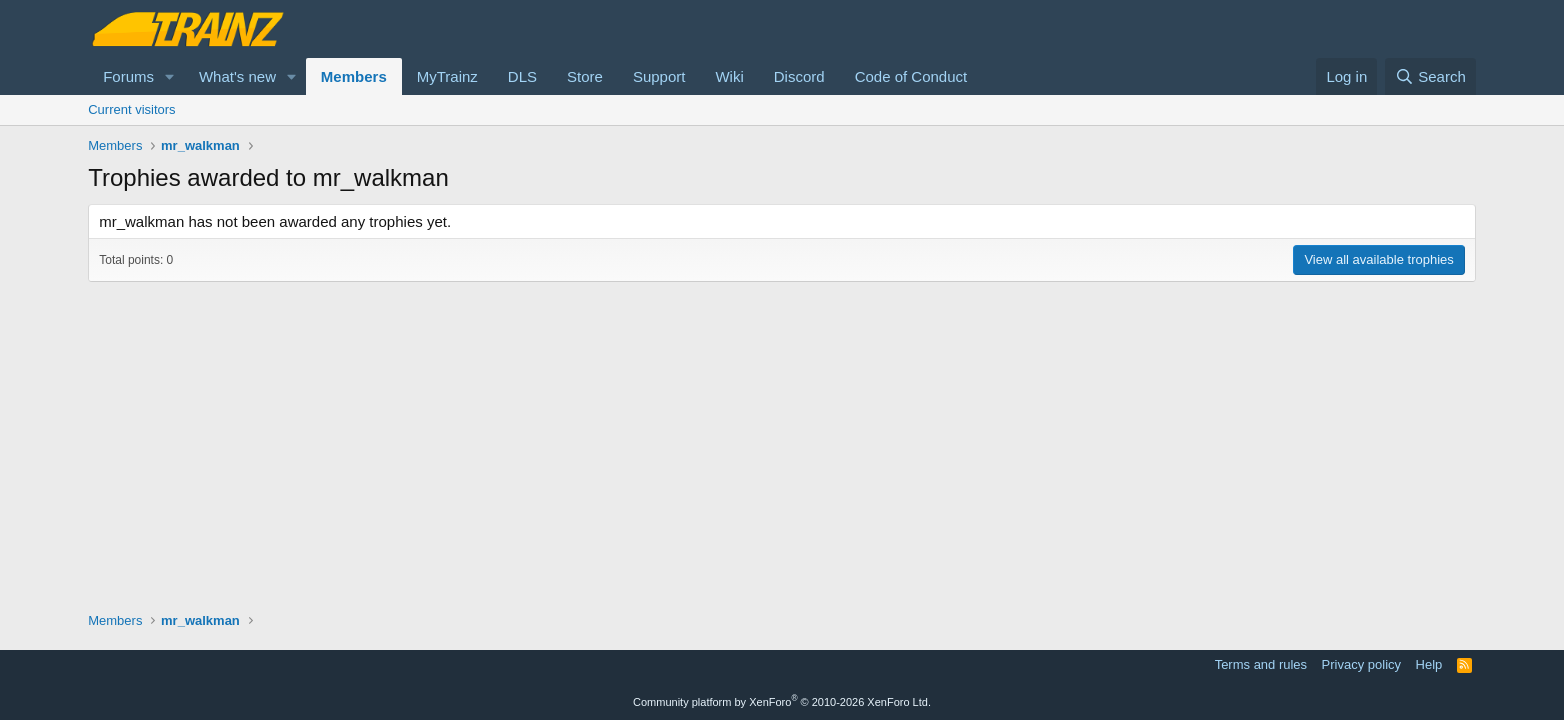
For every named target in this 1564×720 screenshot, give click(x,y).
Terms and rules (1261, 664)
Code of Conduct (911, 76)
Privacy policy (1361, 664)
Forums (128, 76)
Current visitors (131, 109)
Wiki (729, 76)
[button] (170, 76)
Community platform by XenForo (782, 702)
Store (585, 76)
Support (659, 76)
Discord (799, 76)
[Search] (1430, 76)
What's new (237, 76)
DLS (522, 76)
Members (354, 76)
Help (1429, 664)
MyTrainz (447, 76)
